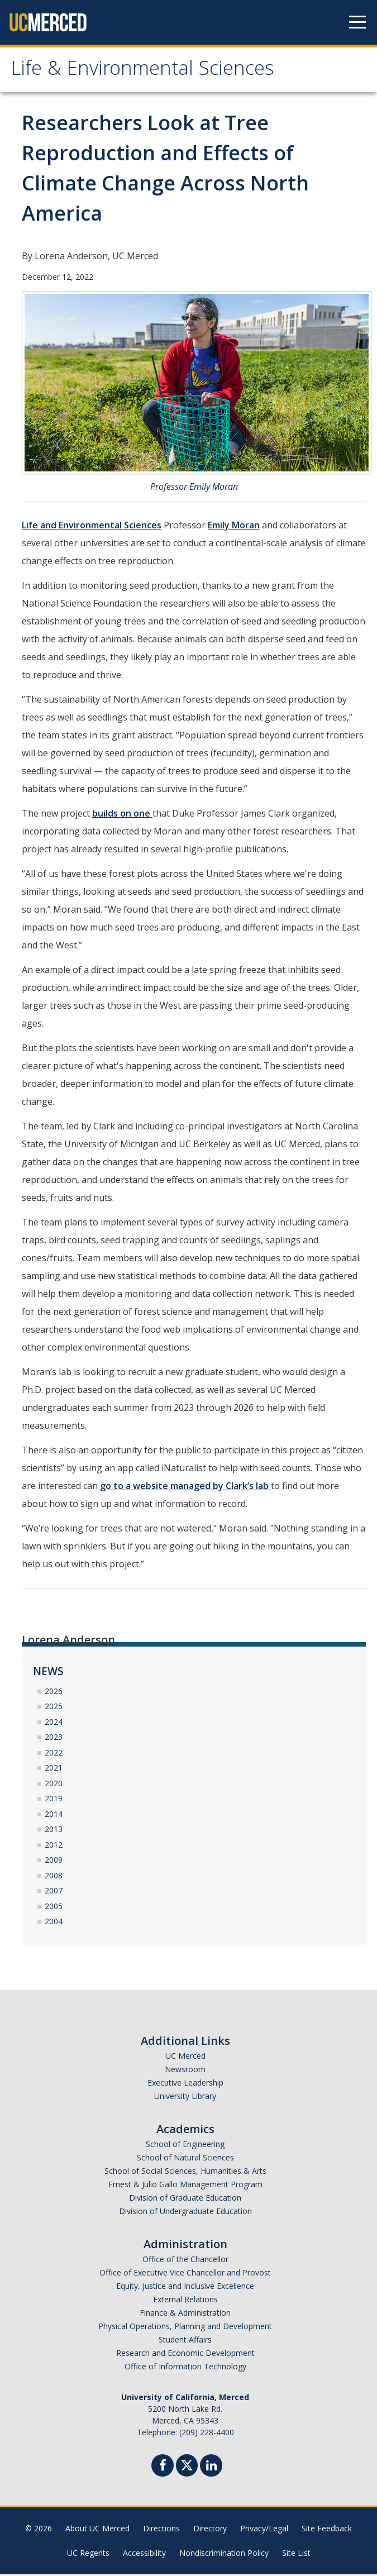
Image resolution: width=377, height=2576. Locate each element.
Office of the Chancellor (185, 2260)
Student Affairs (185, 2341)
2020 (54, 1785)
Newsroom (185, 2070)
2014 (54, 1815)
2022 (54, 1754)
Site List (296, 2554)
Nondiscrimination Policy (224, 2554)
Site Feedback (327, 2530)
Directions (161, 2530)
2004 (54, 1923)
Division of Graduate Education (185, 2199)
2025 (54, 1708)
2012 (54, 1846)
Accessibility (144, 2554)
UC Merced (185, 2057)
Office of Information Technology (185, 2368)
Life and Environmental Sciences (91, 527)
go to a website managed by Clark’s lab (185, 1488)
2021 (54, 1769)
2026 (54, 1692)
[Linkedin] (211, 2468)
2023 (54, 1739)
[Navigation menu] (357, 22)
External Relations (185, 2301)
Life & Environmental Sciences (151, 72)
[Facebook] (162, 2468)
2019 (54, 1800)
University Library (185, 2097)
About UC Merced (97, 2530)
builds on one (122, 815)
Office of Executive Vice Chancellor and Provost (185, 2274)
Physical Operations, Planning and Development (185, 2327)
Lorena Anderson (68, 1641)
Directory (210, 2530)
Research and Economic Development (185, 2354)
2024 (54, 1723)
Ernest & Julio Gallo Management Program (185, 2186)
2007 (54, 1892)
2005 (54, 1907)
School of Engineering (185, 2145)
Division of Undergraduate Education (185, 2212)
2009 (54, 1862)
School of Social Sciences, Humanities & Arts (185, 2172)
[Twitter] (186, 2465)
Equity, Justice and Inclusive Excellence (185, 2287)
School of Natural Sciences (185, 2159)
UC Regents (88, 2554)
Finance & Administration (185, 2314)
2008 (54, 1877)
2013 (54, 1831)
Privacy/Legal (264, 2530)
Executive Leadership (185, 2084)
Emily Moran (234, 527)
